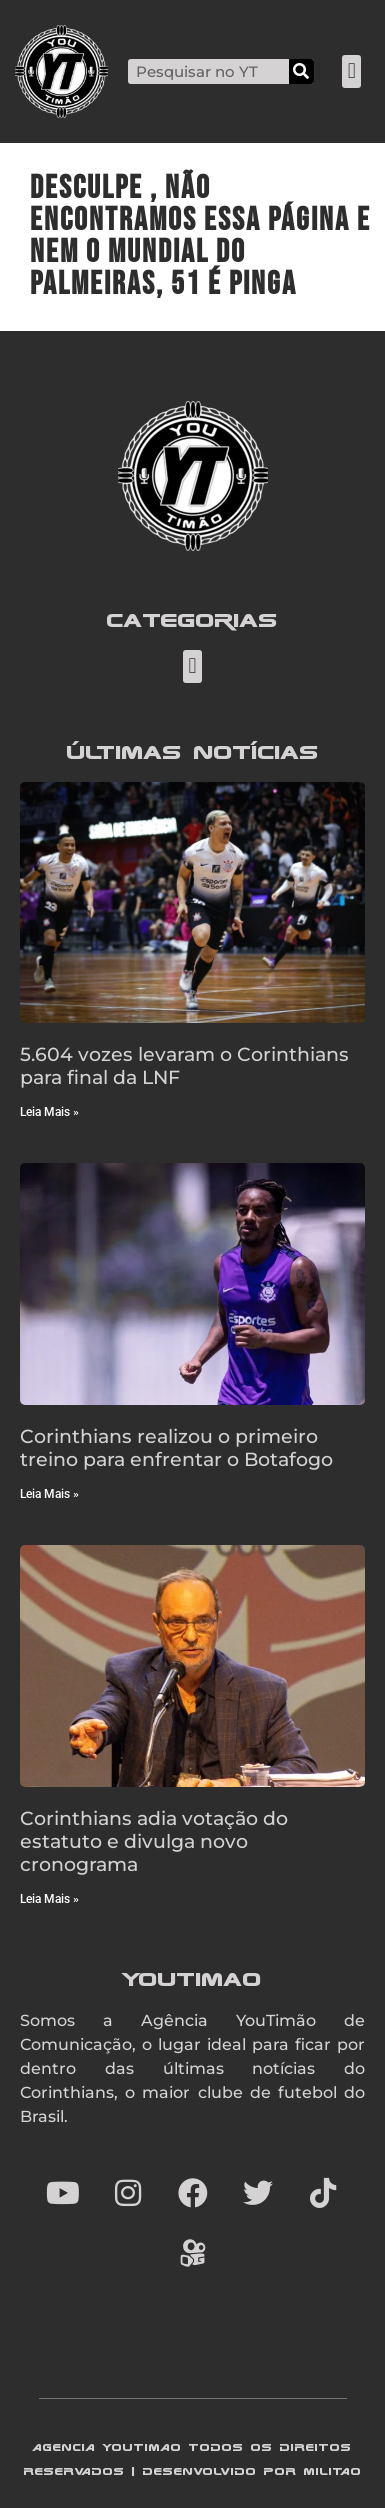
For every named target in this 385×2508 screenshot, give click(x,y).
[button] (351, 71)
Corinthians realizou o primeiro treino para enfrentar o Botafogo (176, 1447)
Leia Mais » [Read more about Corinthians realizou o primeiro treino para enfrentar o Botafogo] (49, 1494)
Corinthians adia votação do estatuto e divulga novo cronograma (154, 1841)
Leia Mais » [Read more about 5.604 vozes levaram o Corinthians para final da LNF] (49, 1112)
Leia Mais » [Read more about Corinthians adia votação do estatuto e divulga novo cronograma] (49, 1899)
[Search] (301, 71)
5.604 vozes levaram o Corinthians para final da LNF (184, 1065)
